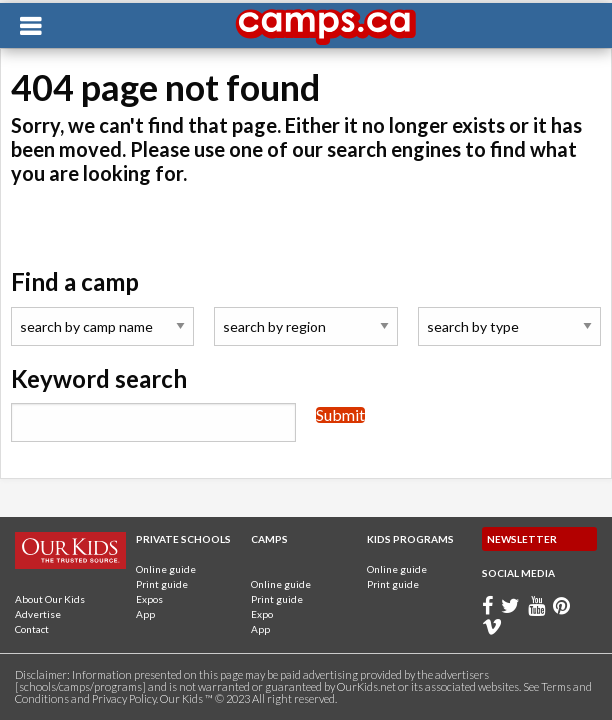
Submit (340, 415)
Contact (32, 629)
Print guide (162, 584)
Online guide (166, 569)
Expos (149, 599)
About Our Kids (50, 599)
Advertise (38, 614)
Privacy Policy (124, 698)
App (145, 614)
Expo (262, 614)
